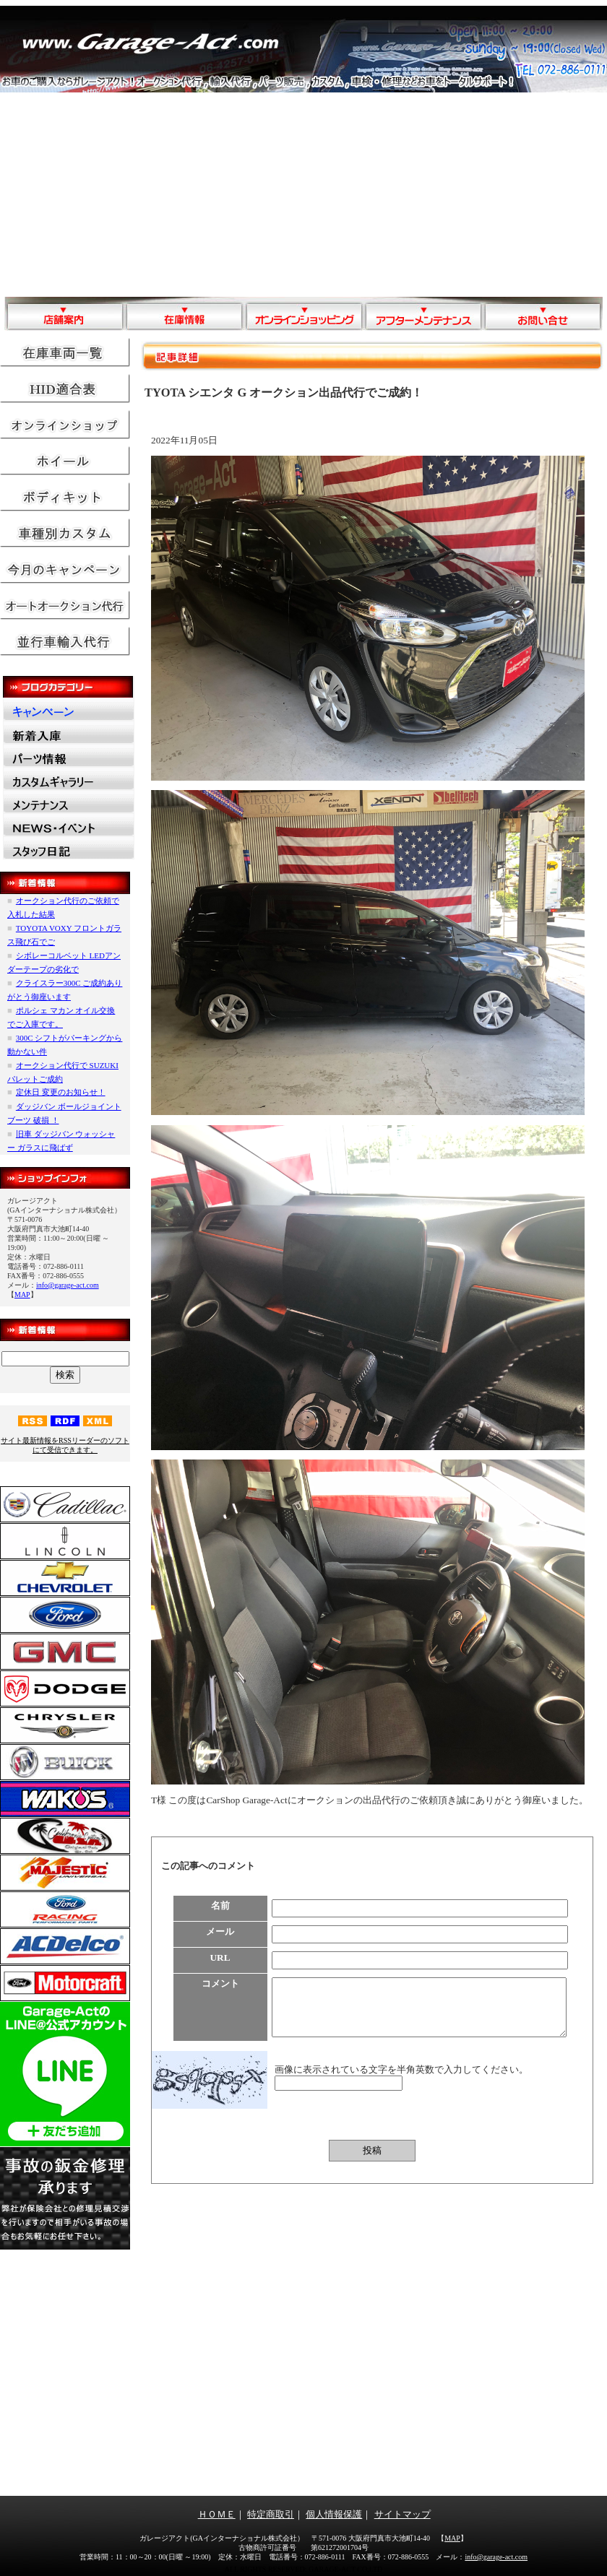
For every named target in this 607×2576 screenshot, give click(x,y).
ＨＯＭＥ (217, 2514)
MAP (22, 1294)
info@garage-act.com (67, 1285)
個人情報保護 (334, 2514)
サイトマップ (402, 2514)
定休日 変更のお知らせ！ (61, 1092)
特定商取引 (270, 2514)
